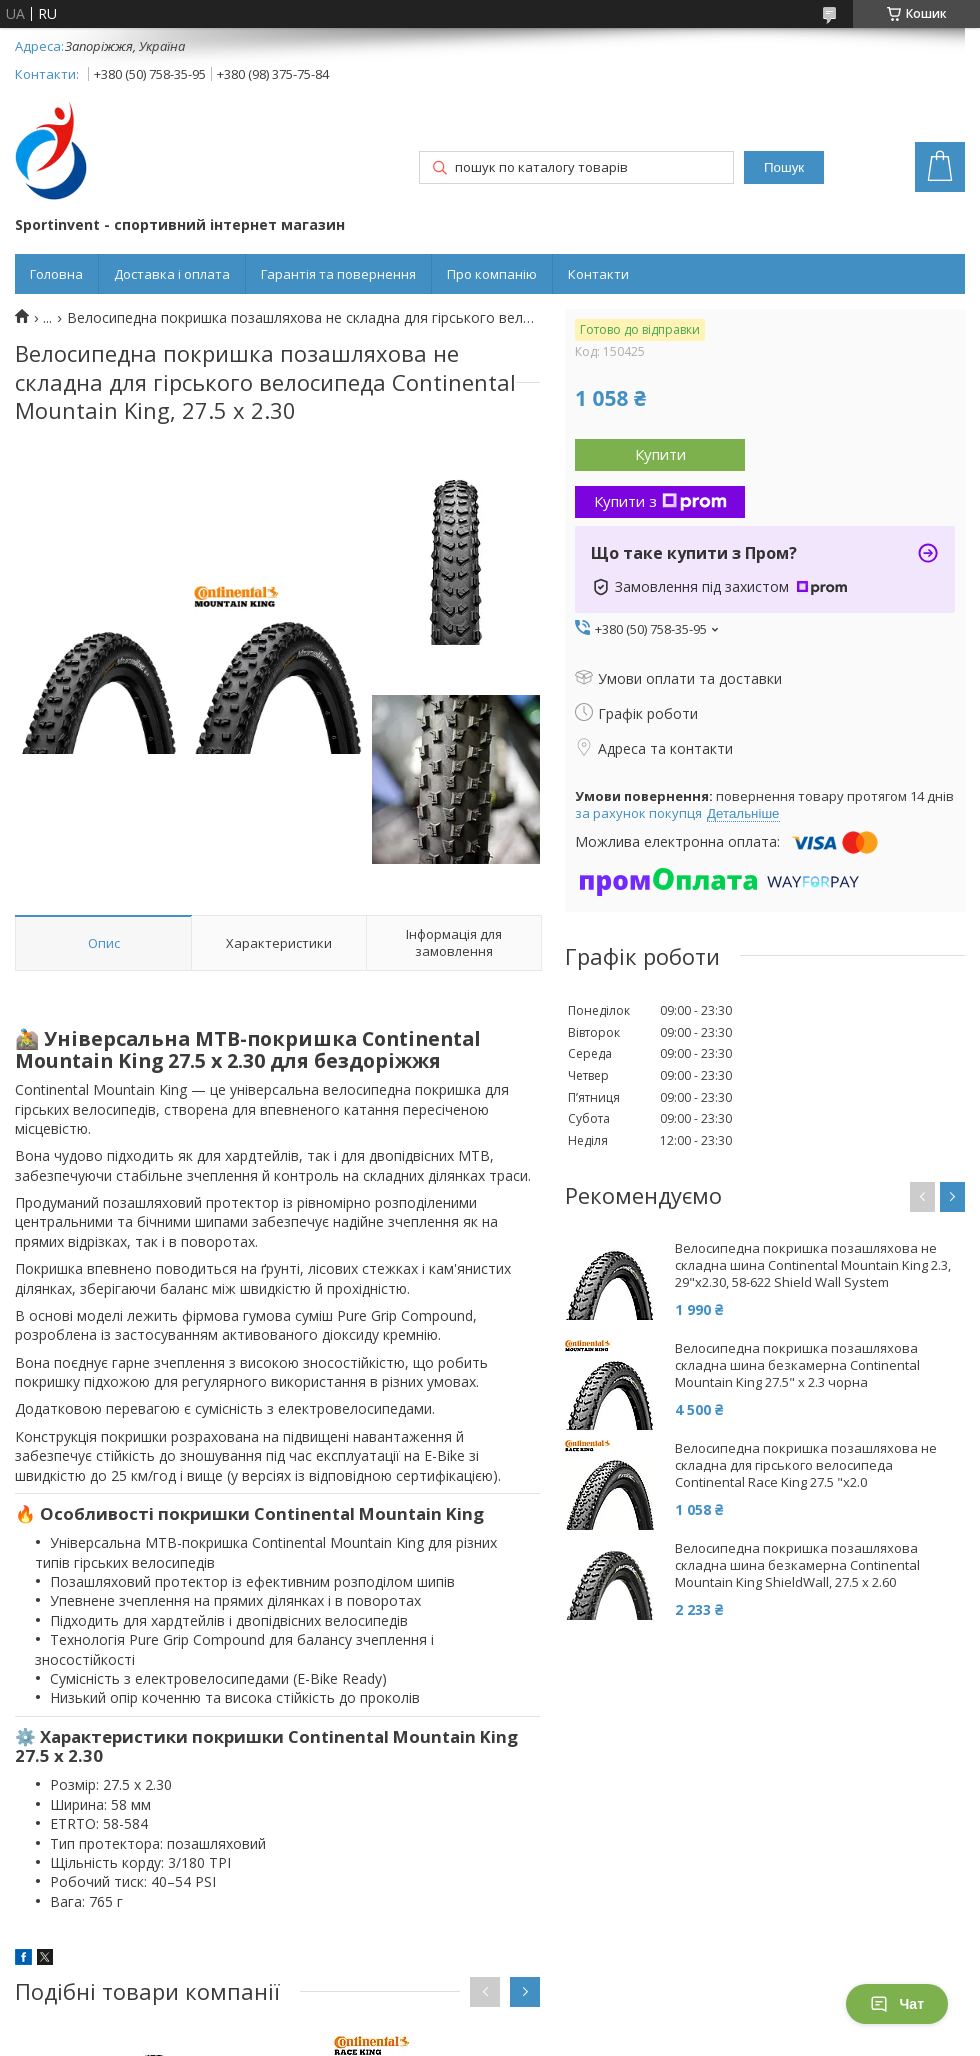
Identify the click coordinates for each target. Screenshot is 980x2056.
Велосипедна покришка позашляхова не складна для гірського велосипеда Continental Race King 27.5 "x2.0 (806, 1465)
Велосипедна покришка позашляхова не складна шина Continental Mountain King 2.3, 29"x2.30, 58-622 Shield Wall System (813, 1265)
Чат (897, 2004)
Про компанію (492, 274)
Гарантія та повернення (338, 274)
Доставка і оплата (172, 274)
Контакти (598, 274)
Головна (56, 274)
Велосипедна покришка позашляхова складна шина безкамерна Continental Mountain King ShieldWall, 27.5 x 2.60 (797, 1565)
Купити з (660, 501)
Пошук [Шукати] (784, 167)
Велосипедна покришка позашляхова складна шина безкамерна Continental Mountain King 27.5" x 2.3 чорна (797, 1365)
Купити (660, 454)
